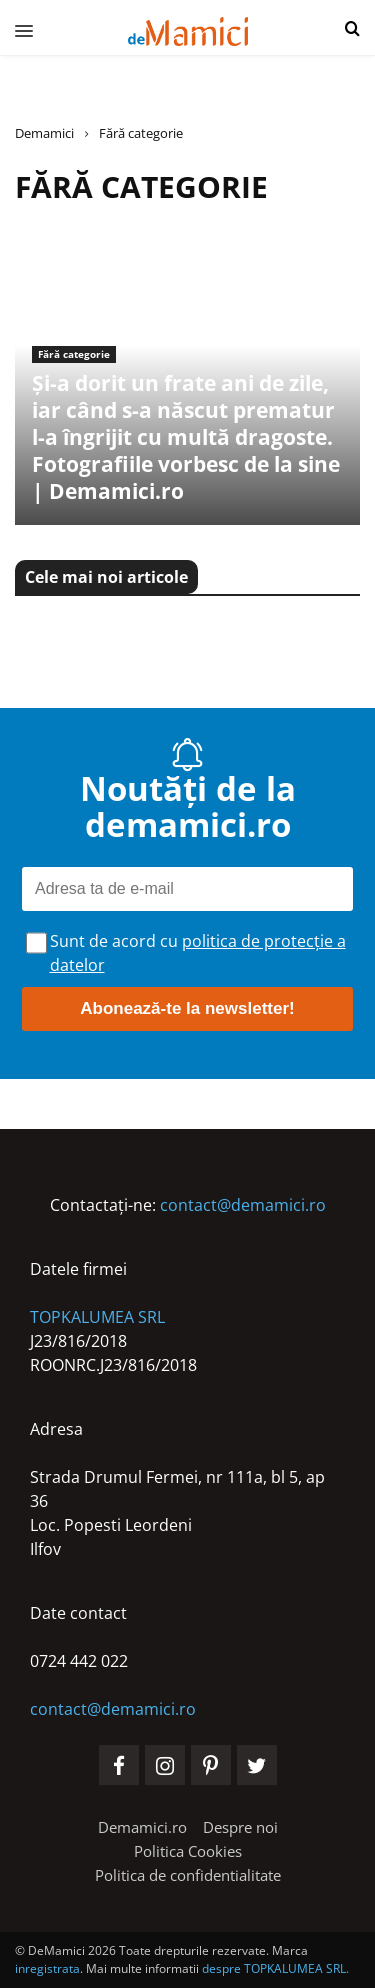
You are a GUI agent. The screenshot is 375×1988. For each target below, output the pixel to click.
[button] (352, 29)
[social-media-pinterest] (211, 1765)
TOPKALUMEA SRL (97, 1317)
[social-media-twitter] (257, 1765)
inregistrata (47, 1968)
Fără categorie (74, 354)
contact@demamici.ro (243, 1205)
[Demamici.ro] (142, 1827)
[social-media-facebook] (119, 1765)
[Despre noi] (240, 1827)
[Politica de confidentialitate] (188, 1875)
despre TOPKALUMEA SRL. (275, 1968)
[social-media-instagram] (165, 1765)
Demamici (44, 133)
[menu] (16, 30)
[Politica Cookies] (188, 1851)
